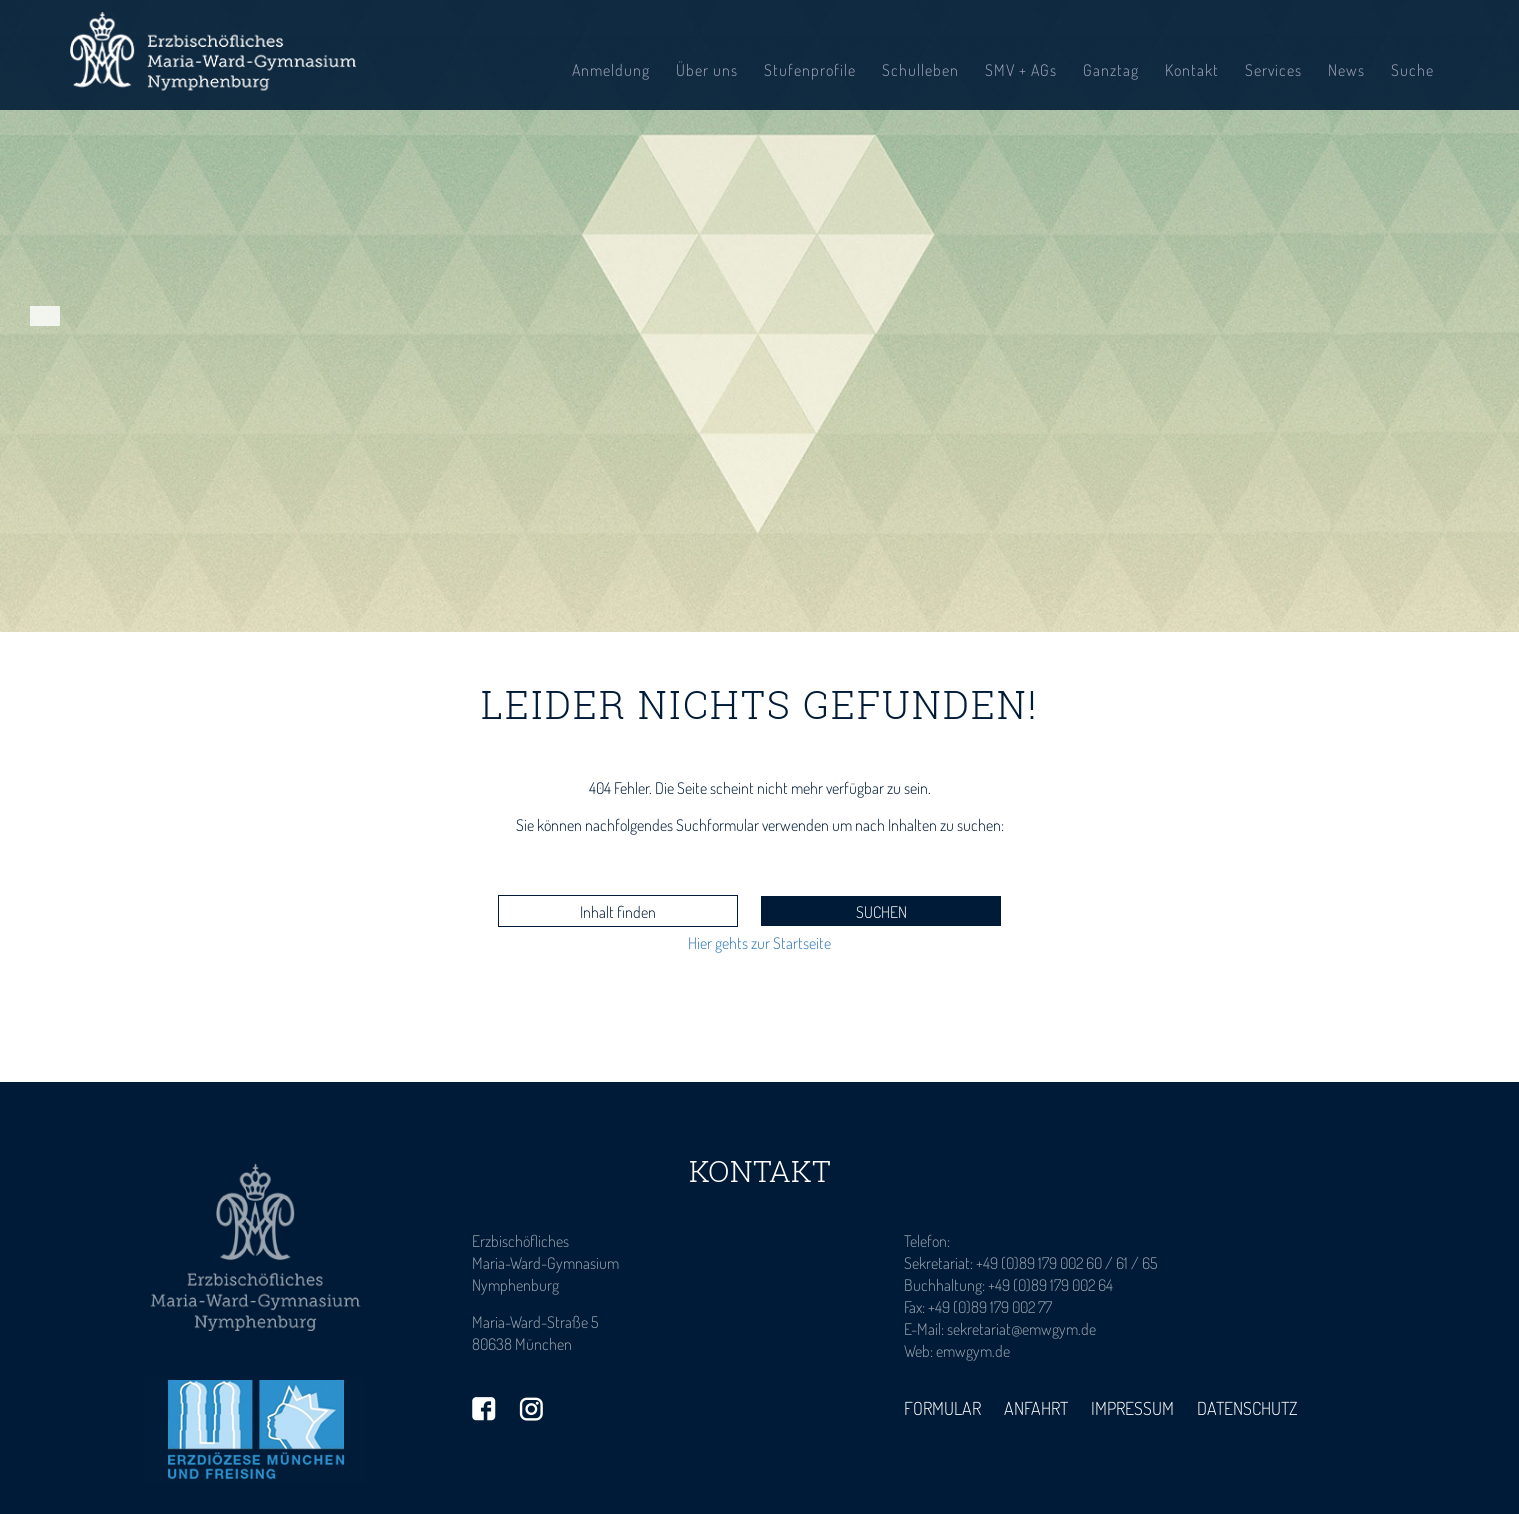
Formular (942, 1408)
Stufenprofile (810, 70)
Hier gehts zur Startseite (759, 943)
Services (1273, 70)
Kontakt (1192, 70)
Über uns (707, 70)
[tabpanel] (759, 316)
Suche (1412, 70)
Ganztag (1111, 70)
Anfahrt (1036, 1408)
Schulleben (920, 70)
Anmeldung (611, 70)
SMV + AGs (1021, 70)
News (1346, 70)
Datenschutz (1247, 1408)
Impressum (1132, 1408)
